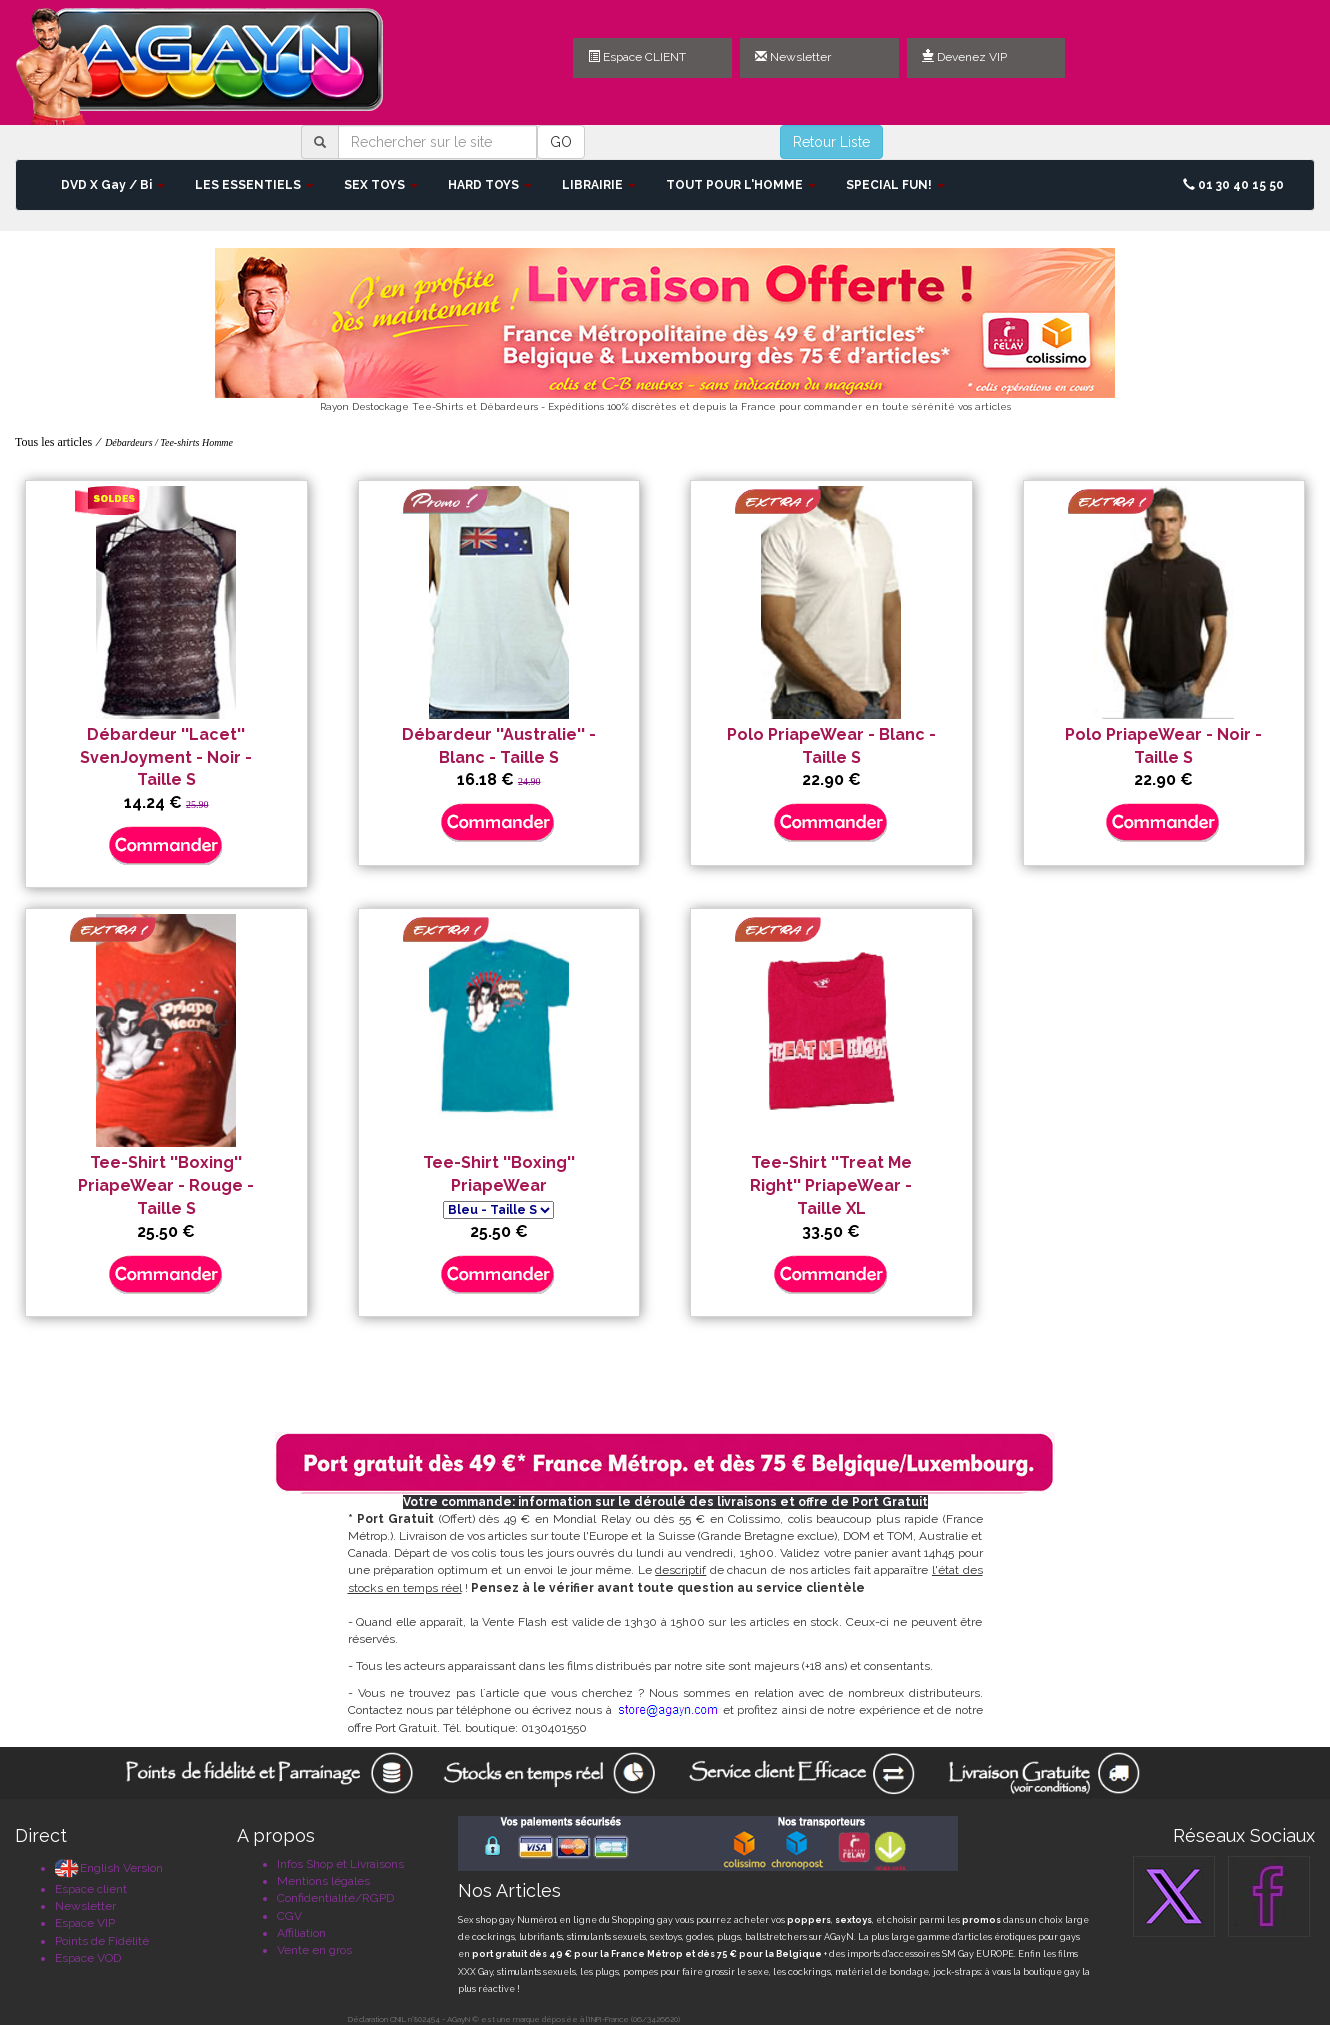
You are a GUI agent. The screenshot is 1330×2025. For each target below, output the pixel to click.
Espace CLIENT (637, 57)
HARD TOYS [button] (490, 185)
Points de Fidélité (102, 1941)
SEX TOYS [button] (381, 185)
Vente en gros (314, 1950)
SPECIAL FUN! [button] (895, 185)
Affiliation (301, 1933)
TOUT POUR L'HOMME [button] (741, 185)
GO (561, 142)
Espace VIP (85, 1923)
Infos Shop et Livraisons (340, 1864)
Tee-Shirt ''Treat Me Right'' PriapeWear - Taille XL (831, 1185)
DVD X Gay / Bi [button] (113, 185)
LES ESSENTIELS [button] (254, 185)
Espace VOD (88, 1958)
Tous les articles (53, 442)
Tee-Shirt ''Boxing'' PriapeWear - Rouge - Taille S (166, 1185)
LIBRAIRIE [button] (599, 185)
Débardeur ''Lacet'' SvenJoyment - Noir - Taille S (166, 757)
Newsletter (793, 57)
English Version (109, 1868)
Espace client (91, 1889)
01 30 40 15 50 (1233, 185)
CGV (289, 1916)
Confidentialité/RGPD (335, 1898)
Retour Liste (831, 142)
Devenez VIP (964, 57)
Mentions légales (323, 1881)
